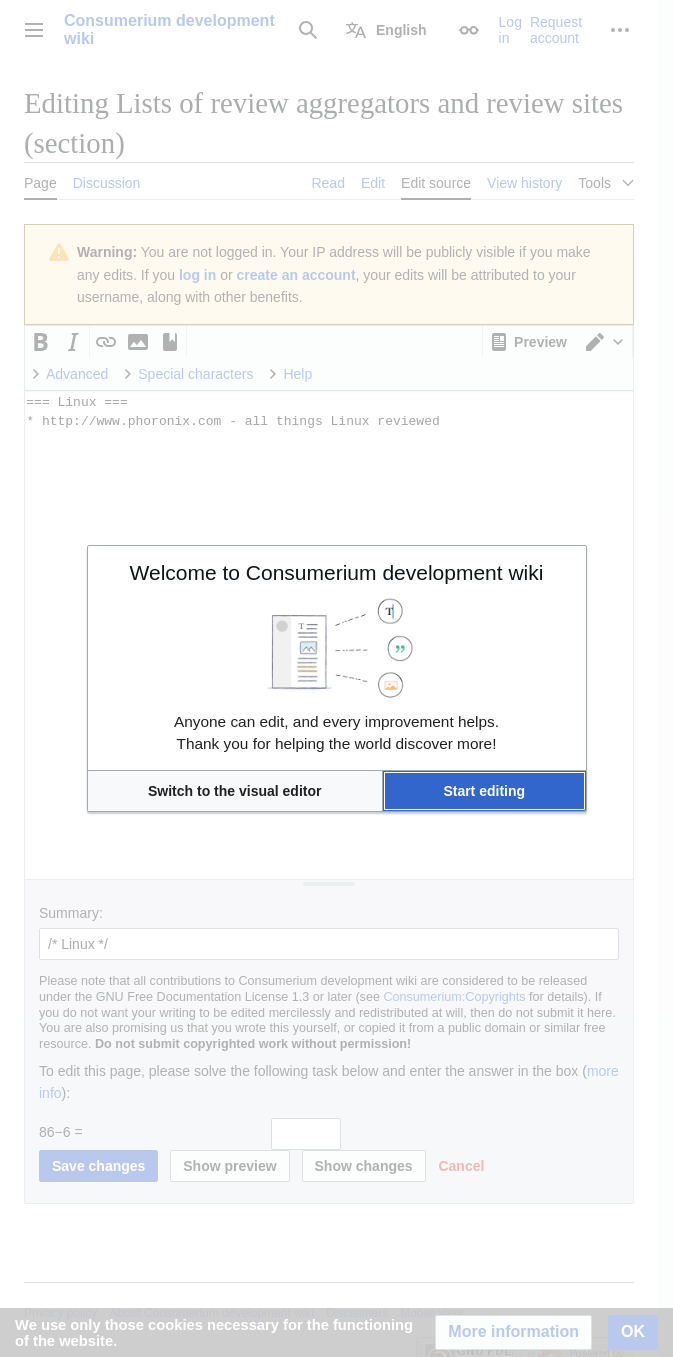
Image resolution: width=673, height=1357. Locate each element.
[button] (235, 791)
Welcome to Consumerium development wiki (337, 572)
